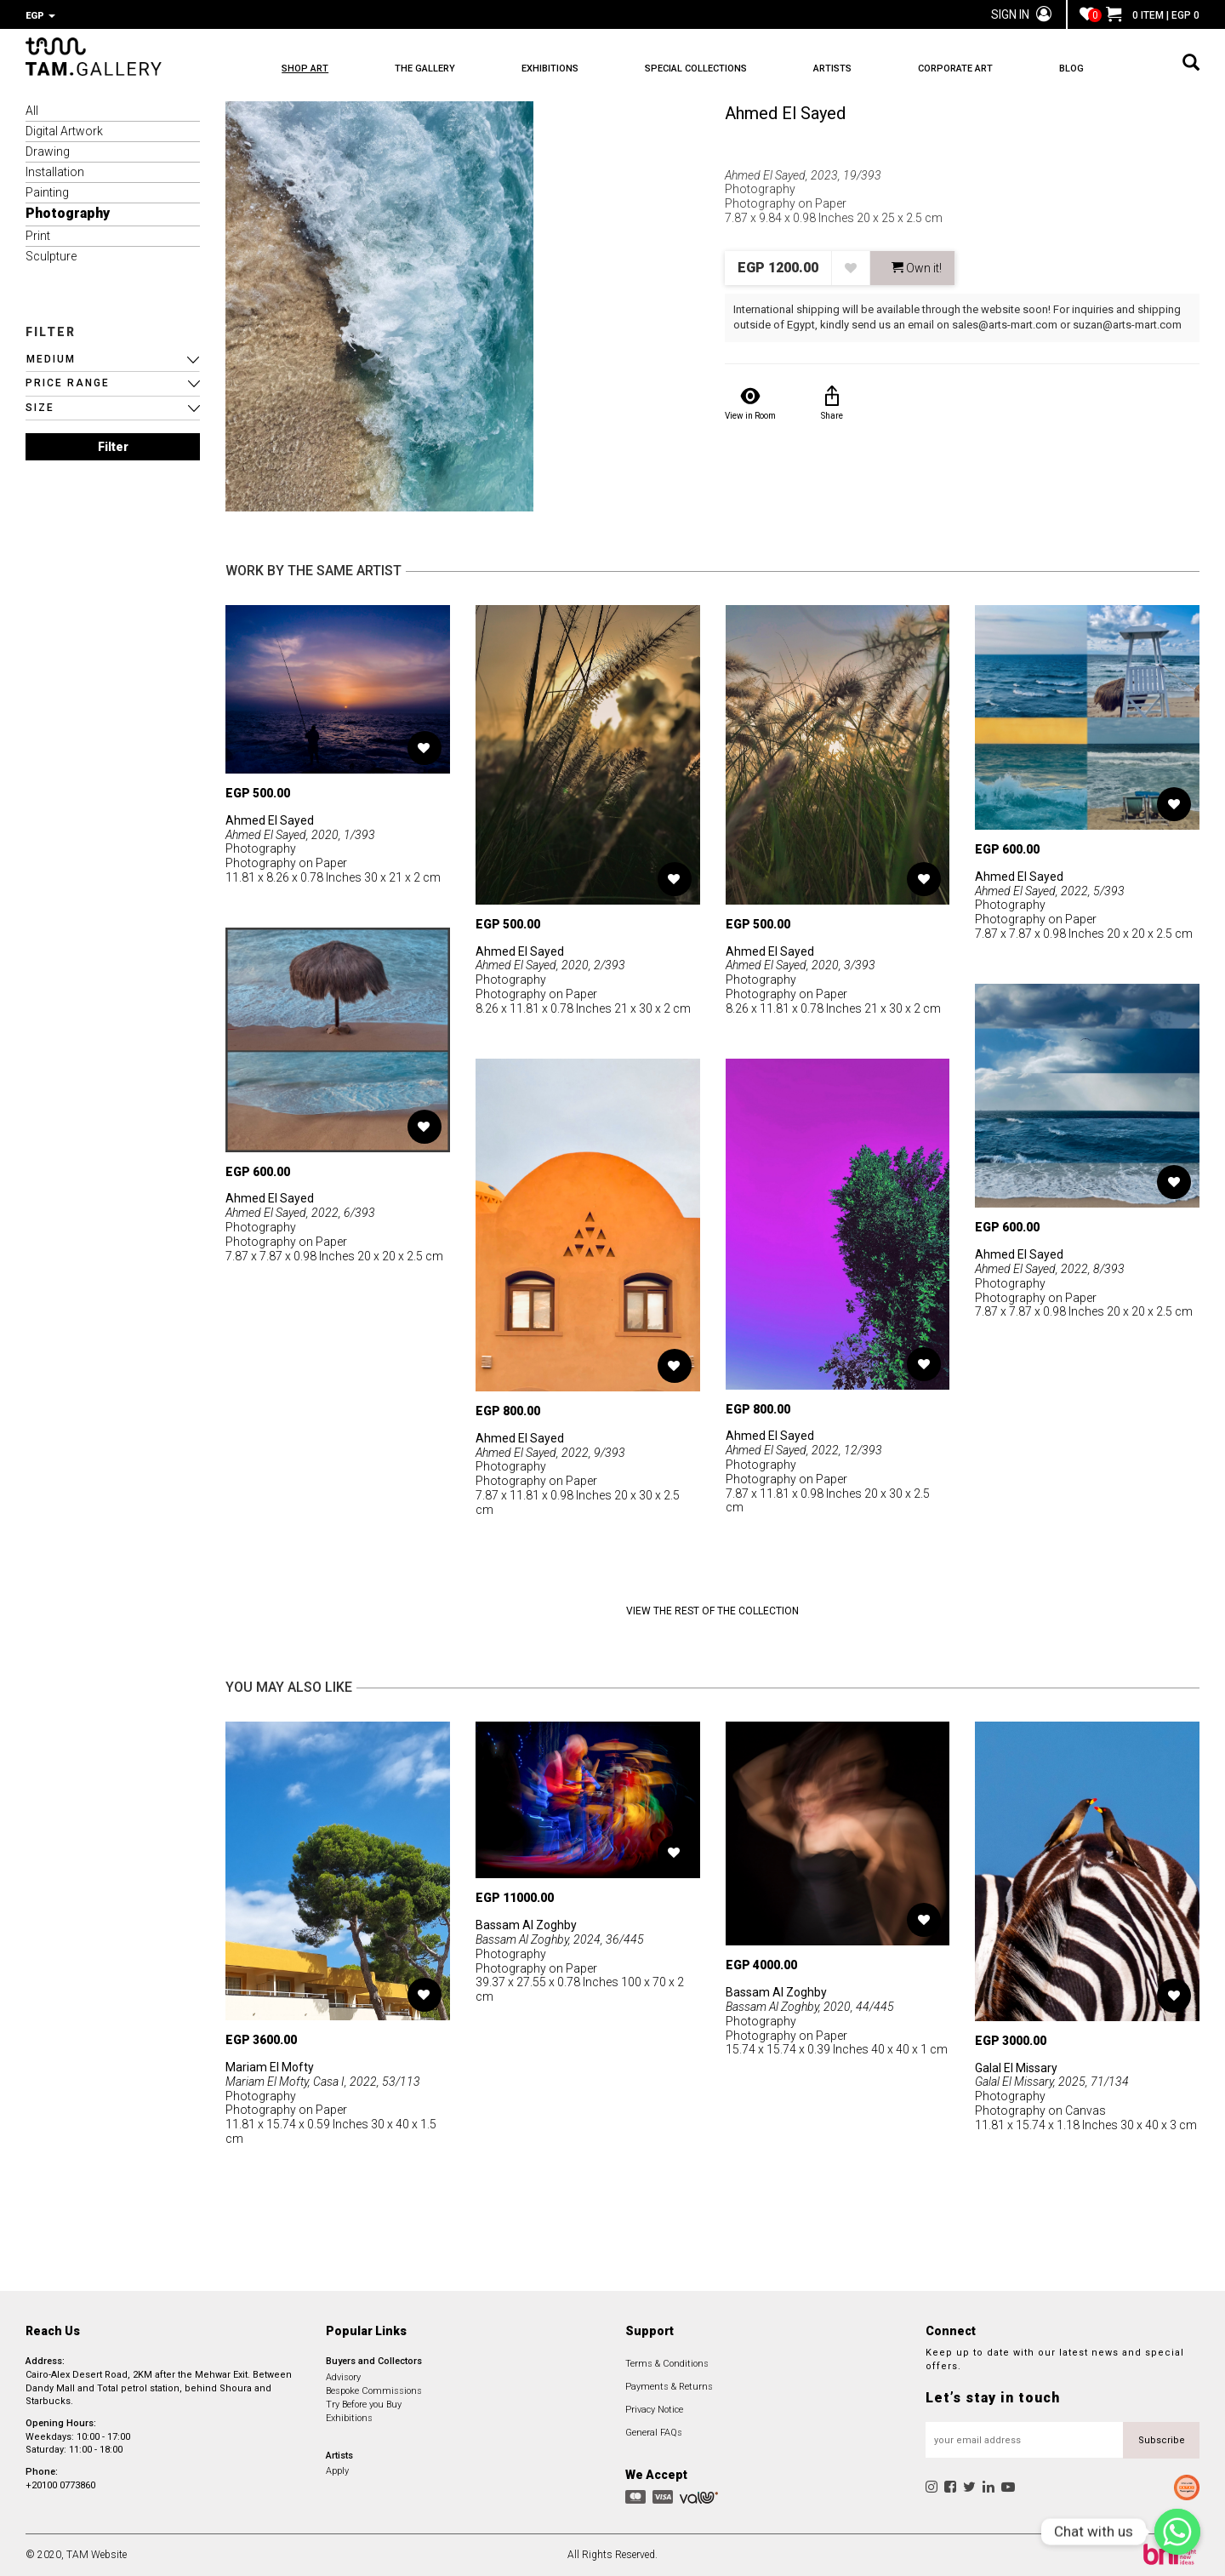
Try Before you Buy (364, 2404)
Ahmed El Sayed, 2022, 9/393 (550, 1452)
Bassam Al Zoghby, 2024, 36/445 (560, 1939)
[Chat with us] (1177, 2532)
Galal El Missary (1016, 2068)
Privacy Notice (654, 2409)
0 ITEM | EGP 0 (1152, 15)
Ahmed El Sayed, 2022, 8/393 (1050, 1269)
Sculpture (51, 256)
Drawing (48, 151)
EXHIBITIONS (549, 68)
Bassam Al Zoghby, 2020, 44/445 (810, 2006)
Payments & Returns (669, 2386)
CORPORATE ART (955, 68)
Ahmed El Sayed (785, 113)
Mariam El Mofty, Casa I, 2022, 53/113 (322, 2081)
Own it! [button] (917, 268)
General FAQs (653, 2432)
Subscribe (1161, 2440)
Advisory (343, 2377)
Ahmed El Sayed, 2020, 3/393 (800, 965)
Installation (55, 172)
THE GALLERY (425, 68)
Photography (68, 213)
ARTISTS (832, 68)
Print (38, 236)
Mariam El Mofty (269, 2067)
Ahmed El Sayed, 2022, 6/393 (300, 1212)
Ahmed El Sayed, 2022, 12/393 (804, 1450)
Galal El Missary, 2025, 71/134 (1052, 2081)
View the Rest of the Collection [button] (712, 1611)
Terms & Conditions (667, 2363)
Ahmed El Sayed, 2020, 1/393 (300, 835)
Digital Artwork (64, 131)
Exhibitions (349, 2418)
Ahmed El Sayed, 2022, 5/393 (1050, 891)
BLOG (1071, 68)
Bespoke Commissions (374, 2391)
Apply (337, 2471)
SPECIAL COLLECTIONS (696, 68)
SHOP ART (305, 68)
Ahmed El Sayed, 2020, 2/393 (550, 965)
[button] (113, 359)
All (32, 110)
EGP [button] (40, 15)
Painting (47, 192)
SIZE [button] (40, 408)
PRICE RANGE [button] (68, 383)
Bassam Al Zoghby (526, 1925)
